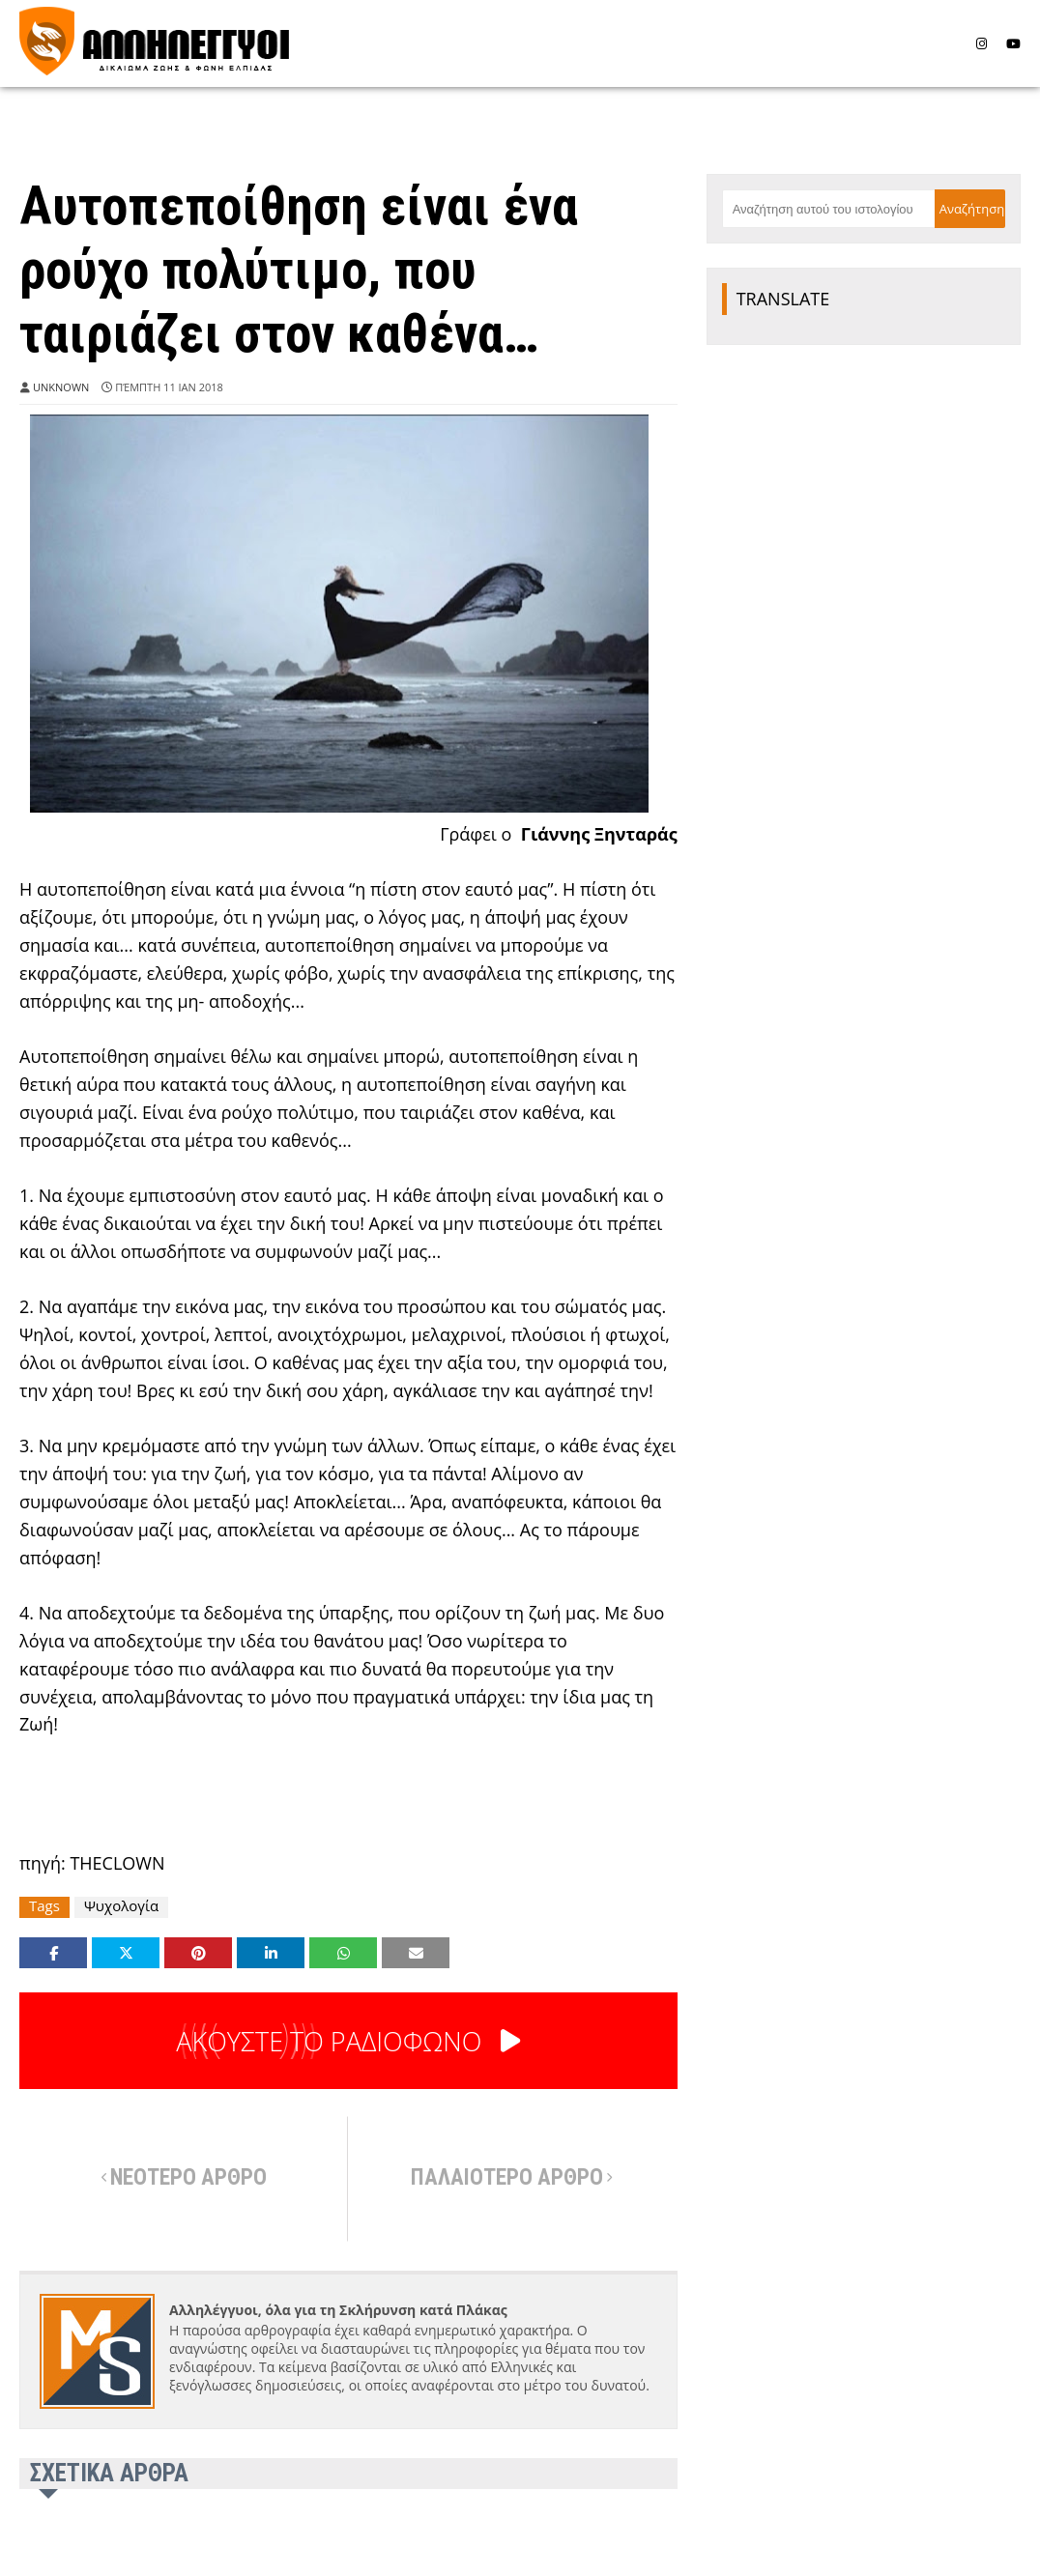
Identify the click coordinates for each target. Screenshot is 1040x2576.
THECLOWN (117, 1863)
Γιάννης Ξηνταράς (599, 833)
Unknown (61, 387)
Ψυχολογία (121, 1906)
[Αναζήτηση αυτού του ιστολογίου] (828, 208)
